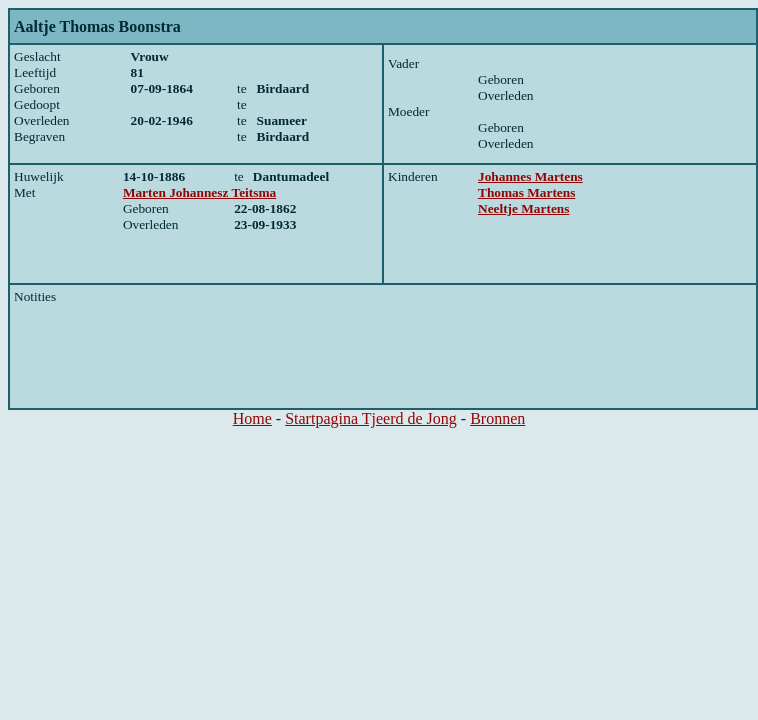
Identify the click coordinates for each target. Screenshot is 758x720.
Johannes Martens (530, 176)
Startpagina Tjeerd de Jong (371, 418)
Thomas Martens (526, 192)
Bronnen (497, 418)
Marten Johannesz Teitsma (199, 192)
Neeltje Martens (523, 208)
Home (252, 418)
